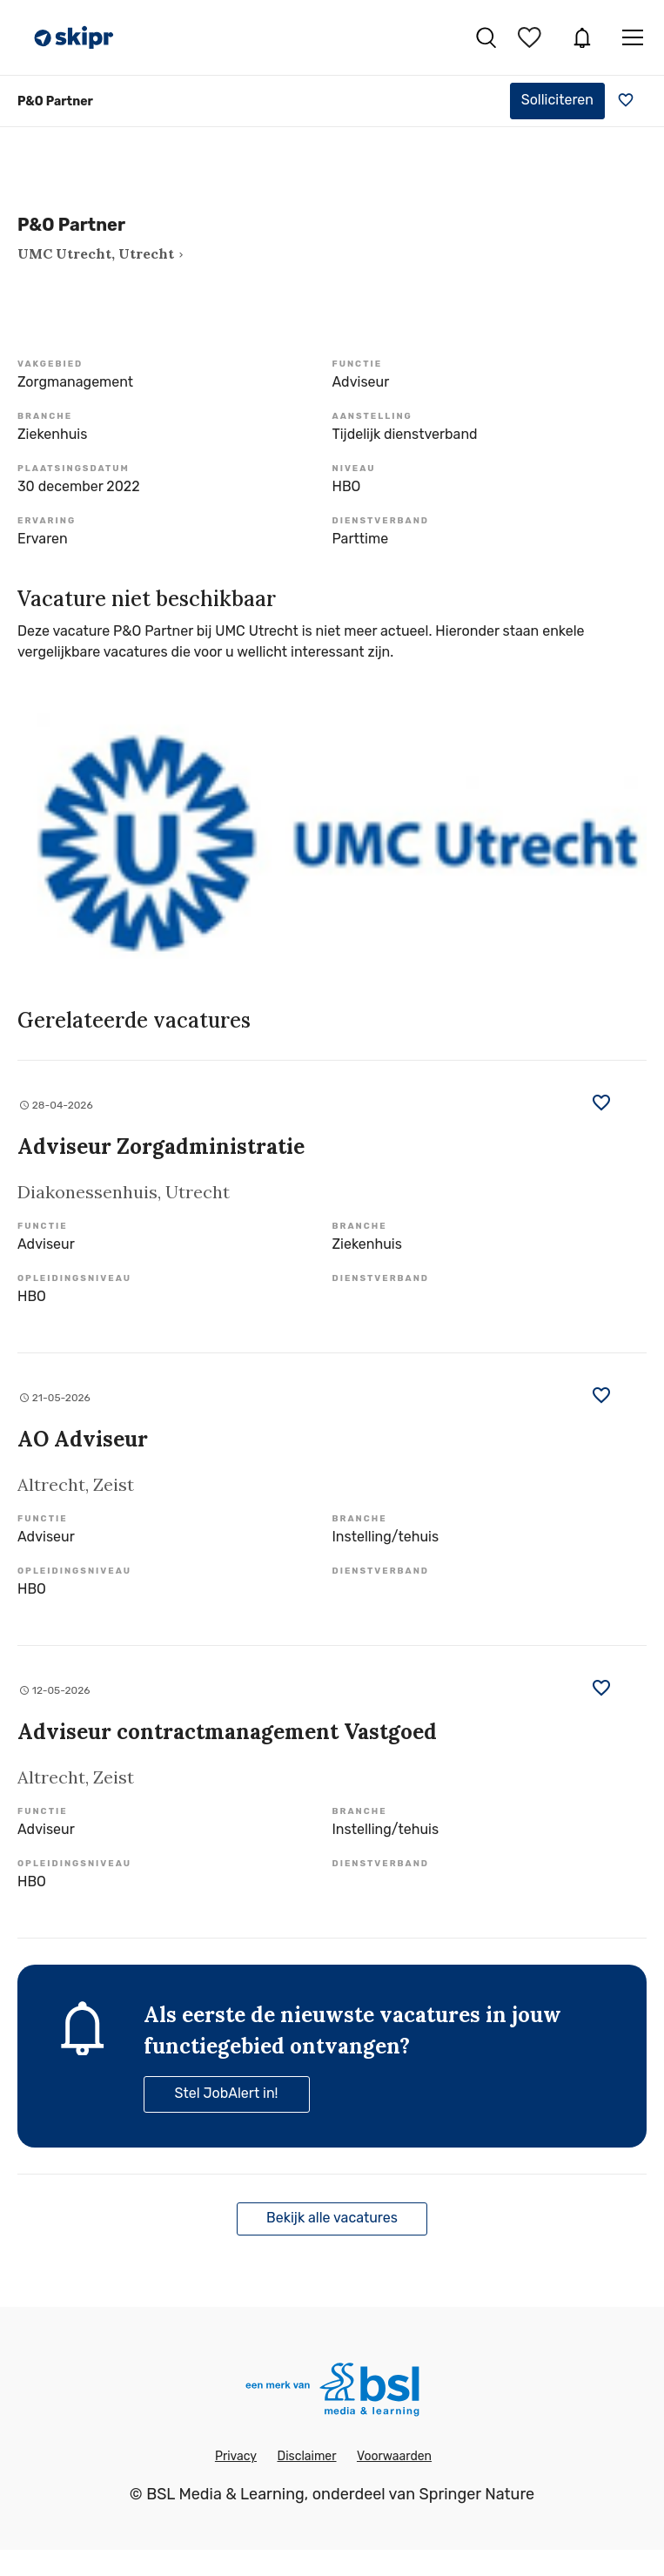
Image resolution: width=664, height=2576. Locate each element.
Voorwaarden (394, 2456)
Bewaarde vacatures (532, 37)
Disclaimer (306, 2456)
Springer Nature (476, 2494)
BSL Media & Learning (225, 2494)
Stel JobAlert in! (226, 2093)
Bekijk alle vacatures (332, 2217)
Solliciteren (557, 99)
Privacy (236, 2456)
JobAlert (582, 37)
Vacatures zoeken (486, 37)
